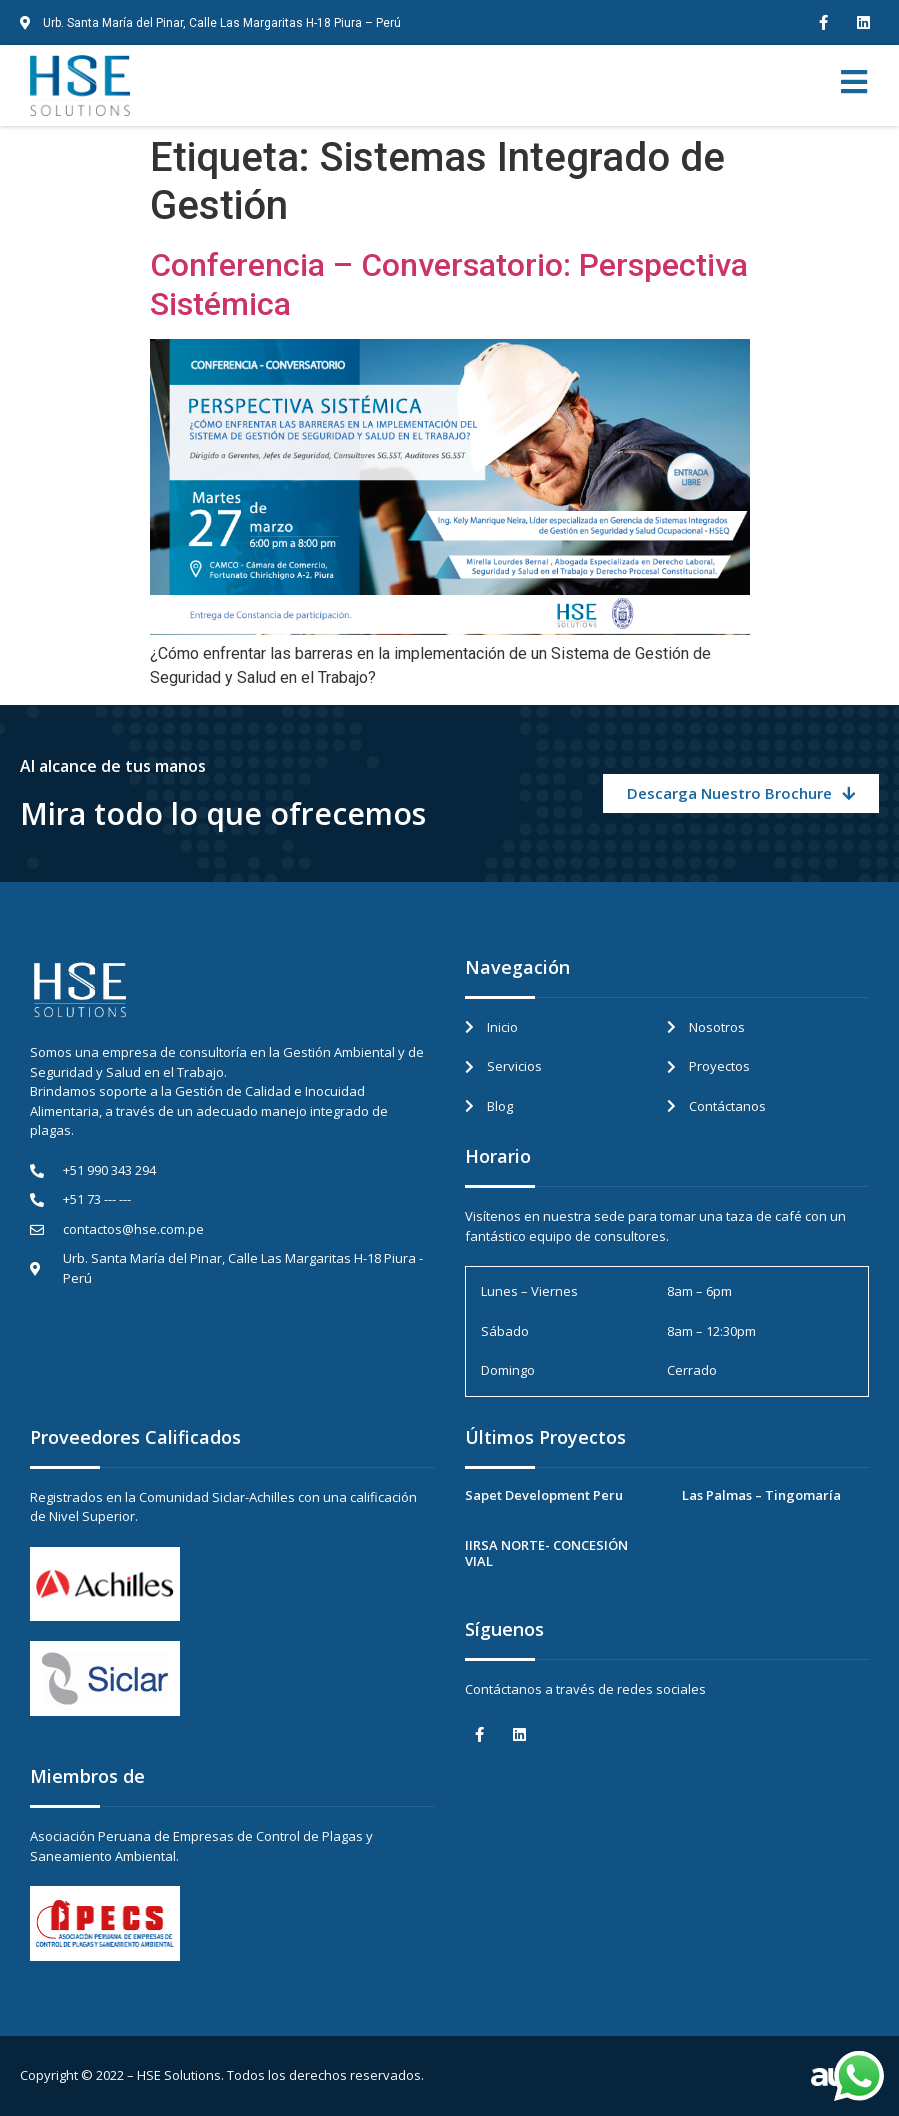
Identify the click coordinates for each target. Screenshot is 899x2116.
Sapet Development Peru (544, 1495)
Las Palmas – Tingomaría (761, 1495)
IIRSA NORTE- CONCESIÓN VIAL (546, 1553)
